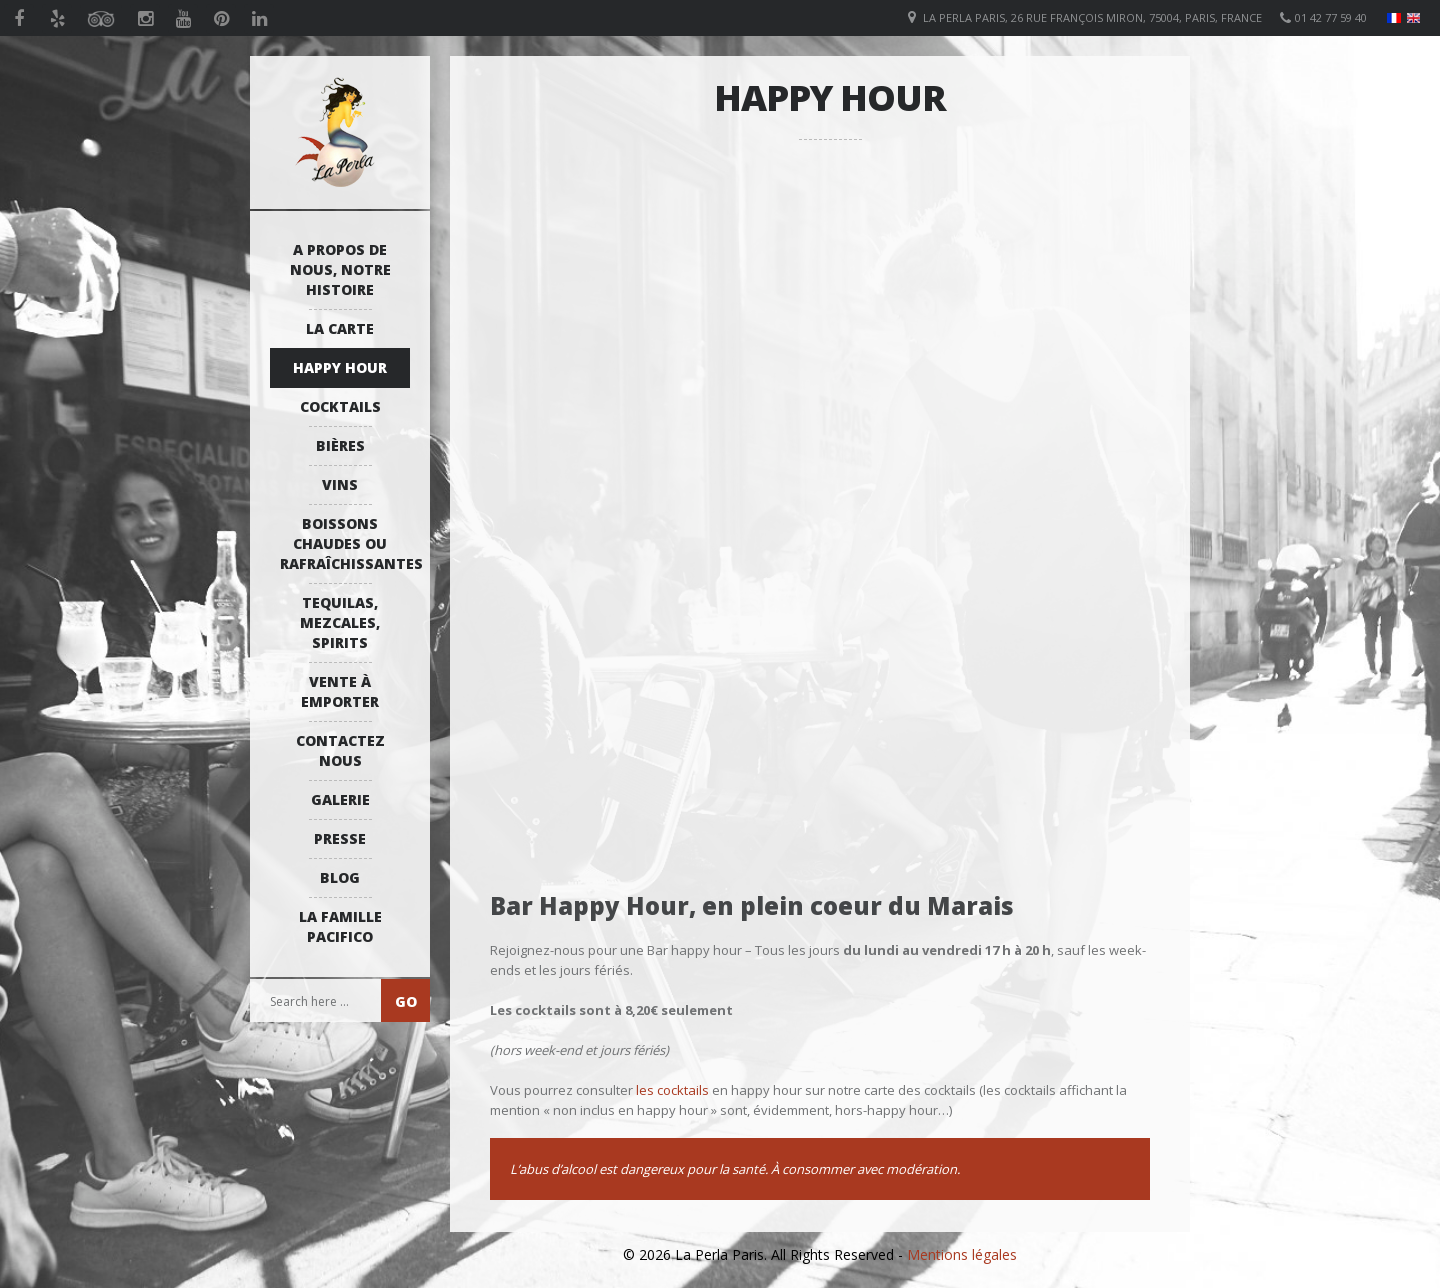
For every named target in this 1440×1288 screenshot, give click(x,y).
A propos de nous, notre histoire (340, 269)
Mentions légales (962, 1254)
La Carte (340, 328)
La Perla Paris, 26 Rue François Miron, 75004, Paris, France (1092, 17)
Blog (340, 877)
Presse (340, 838)
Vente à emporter (340, 691)
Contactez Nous (340, 750)
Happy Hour (340, 367)
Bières (340, 445)
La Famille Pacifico (340, 926)
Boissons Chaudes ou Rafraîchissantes (345, 543)
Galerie (340, 799)
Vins (340, 484)
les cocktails (672, 1090)
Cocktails (340, 406)
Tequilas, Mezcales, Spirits (340, 622)
